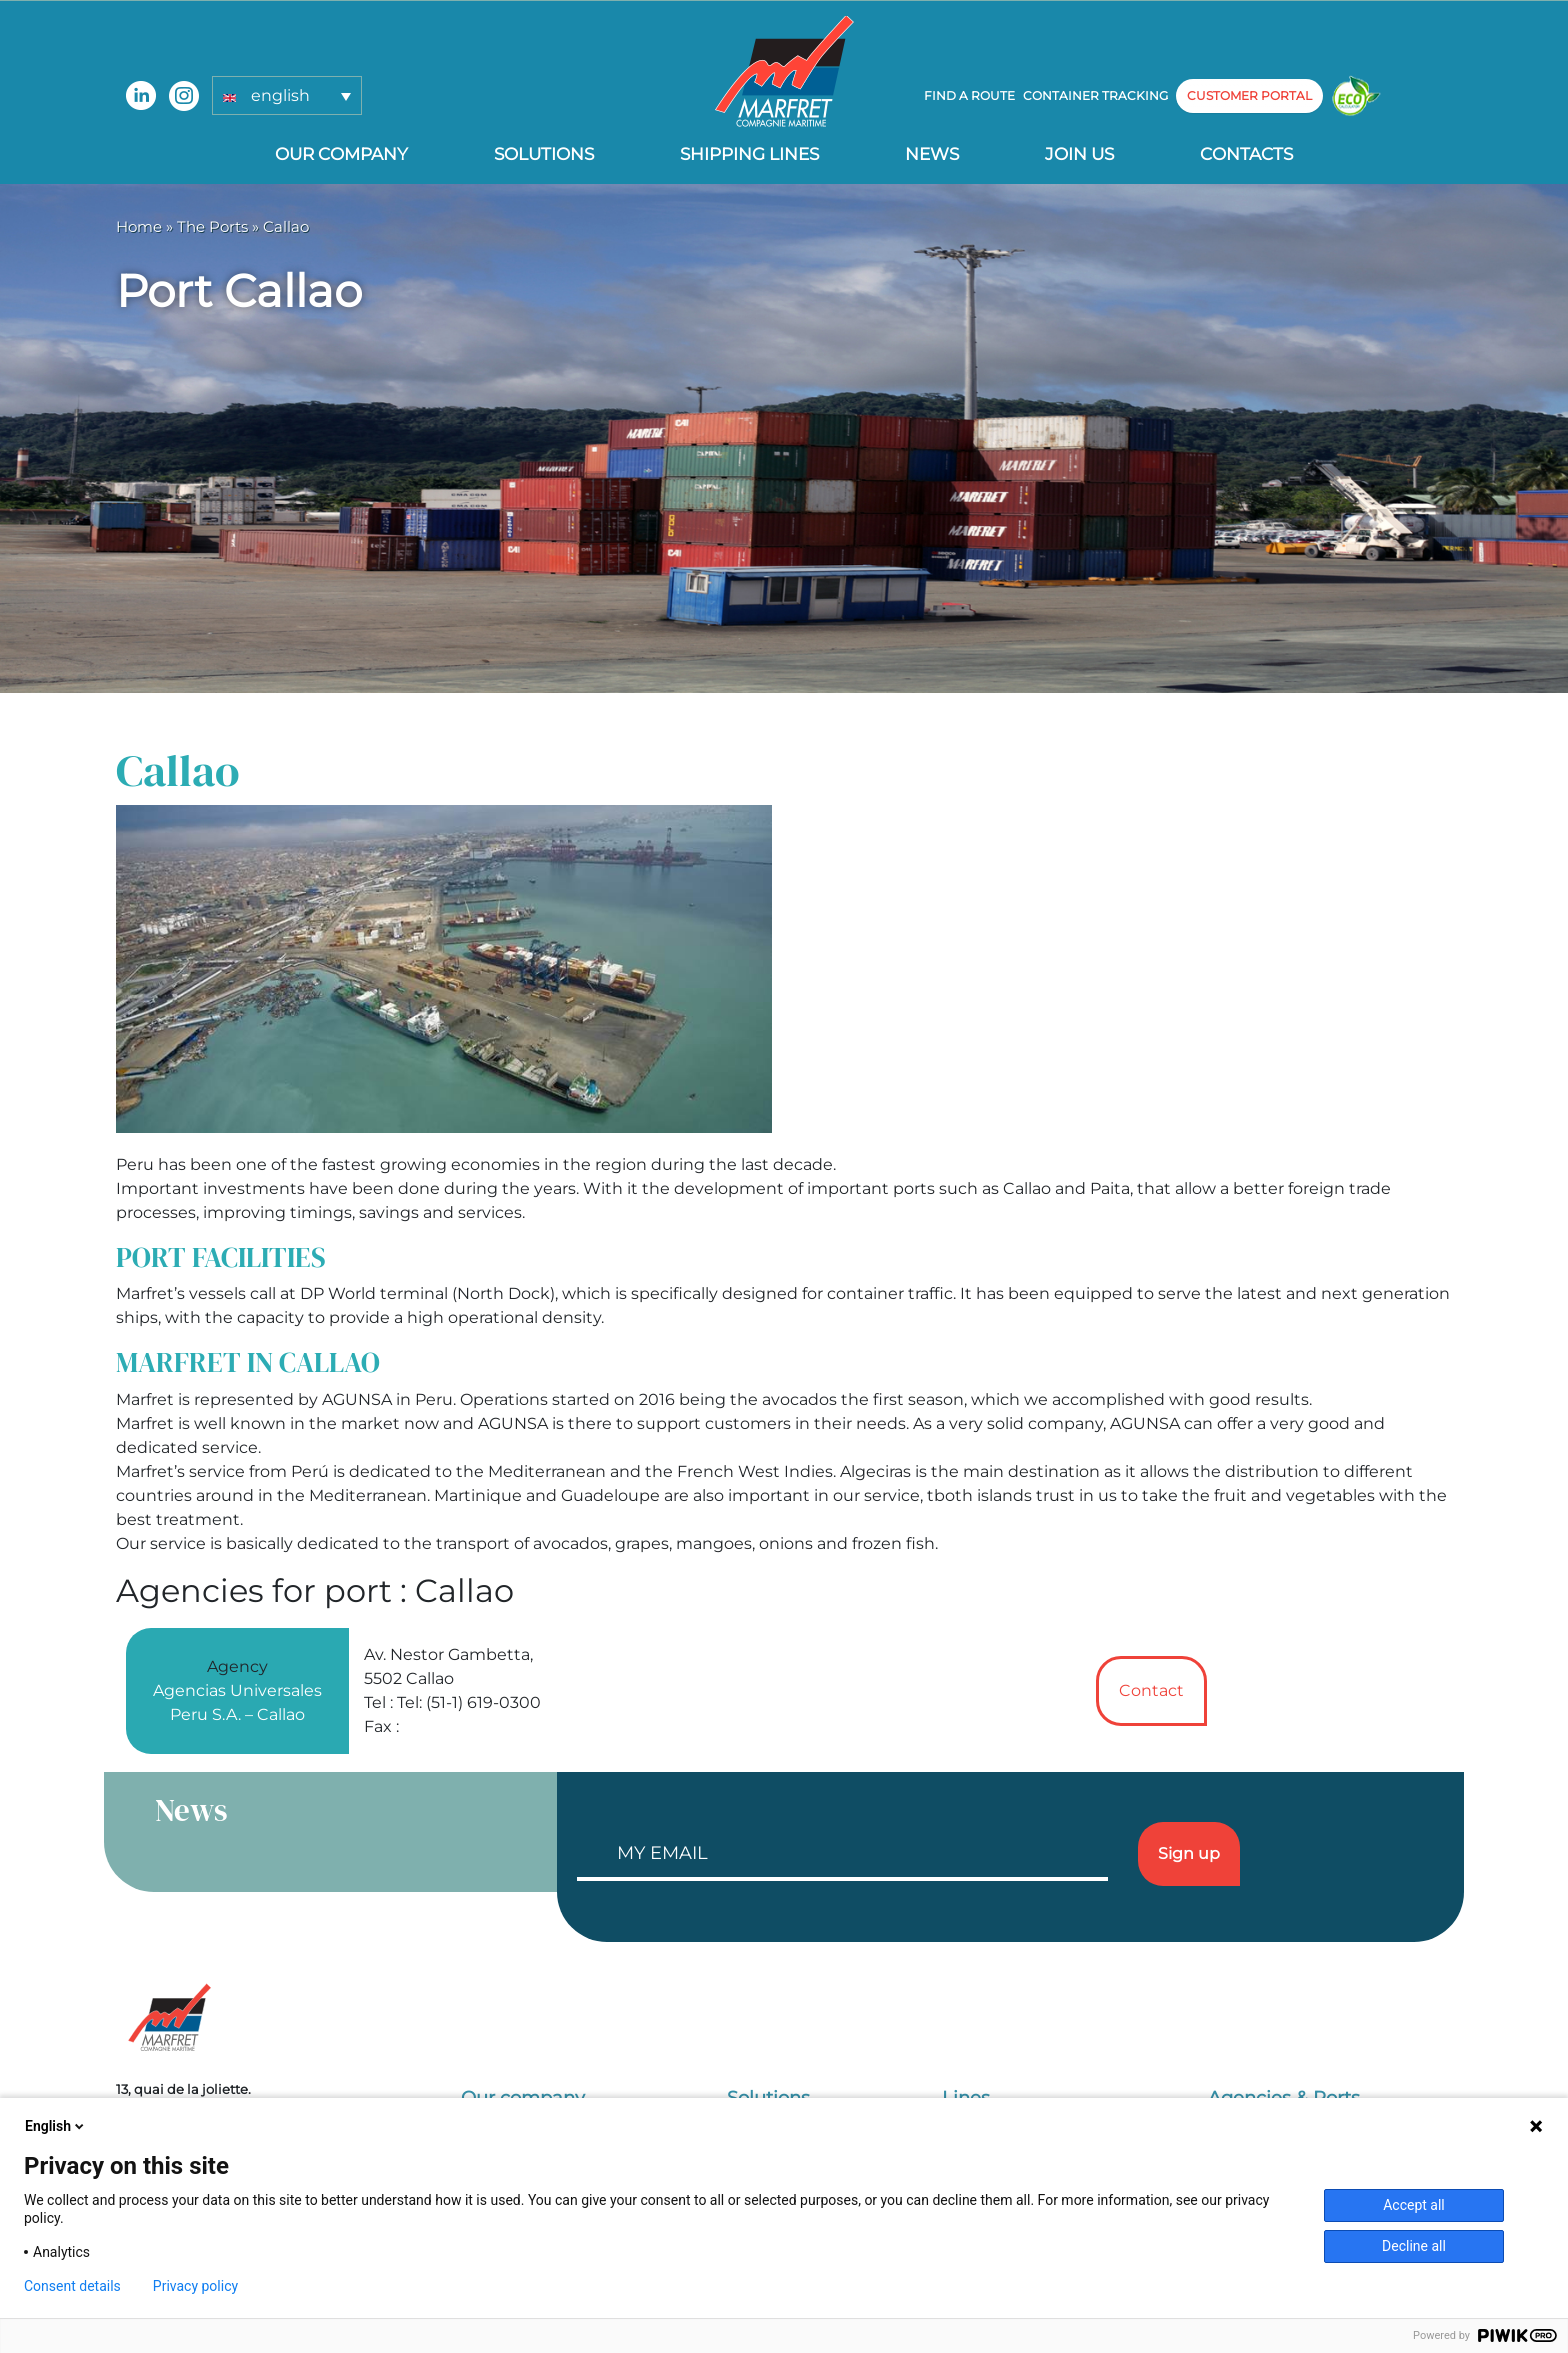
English (56, 2126)
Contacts (1246, 154)
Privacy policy (195, 2286)
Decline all (1414, 2246)
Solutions (544, 154)
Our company (341, 154)
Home (139, 226)
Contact (1151, 1690)
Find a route (969, 95)
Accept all (1414, 2205)
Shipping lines (749, 154)
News (932, 154)
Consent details (72, 2286)
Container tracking (1095, 95)
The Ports (212, 226)
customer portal (1249, 95)
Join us (1079, 154)
